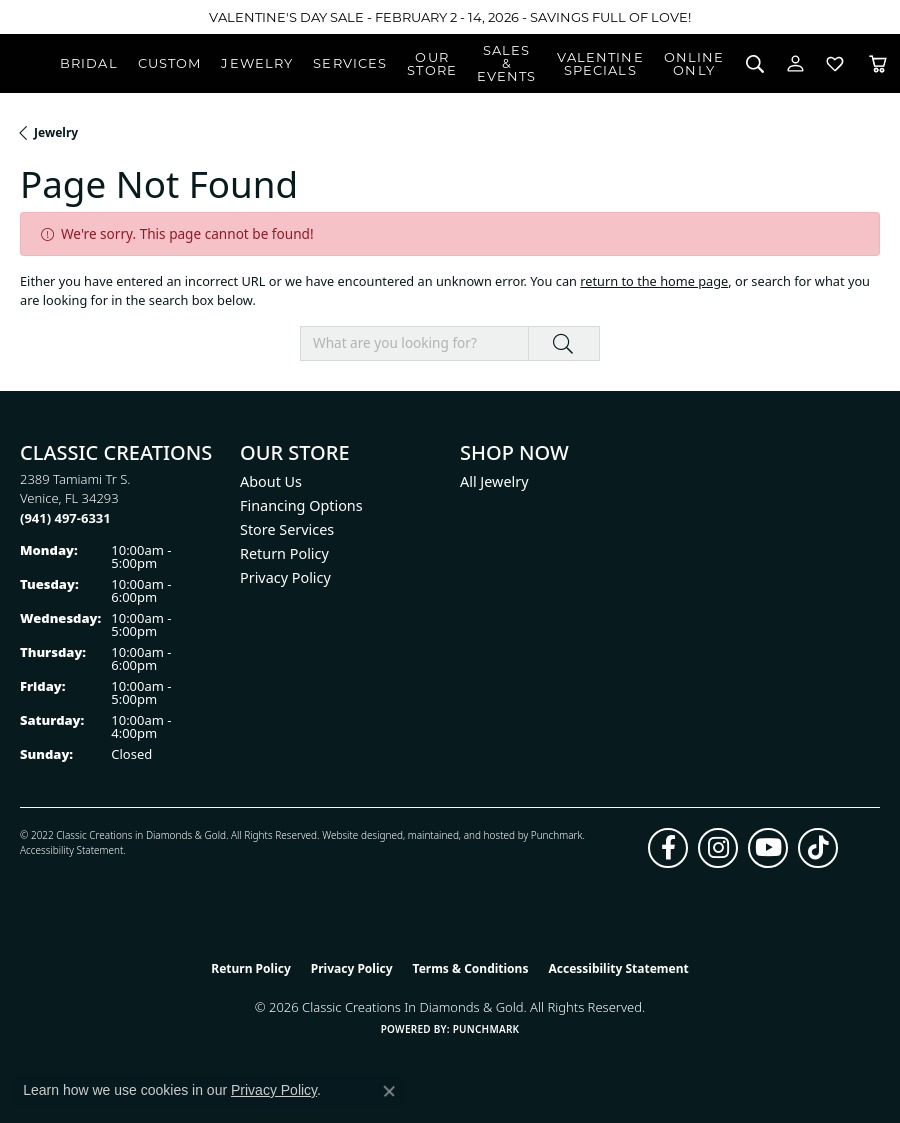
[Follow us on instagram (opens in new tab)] (718, 848)
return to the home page (654, 281)
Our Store (432, 63)
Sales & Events (507, 63)
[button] (754, 63)
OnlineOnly (694, 63)
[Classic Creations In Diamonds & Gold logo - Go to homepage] (30, 64)
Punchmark (557, 835)
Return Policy (284, 553)
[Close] (875, 17)
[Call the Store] (65, 518)
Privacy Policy (285, 577)
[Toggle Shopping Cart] (878, 63)
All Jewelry (494, 481)
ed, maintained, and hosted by (460, 835)
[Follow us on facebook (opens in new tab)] (668, 848)
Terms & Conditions (471, 968)
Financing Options (301, 505)
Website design (356, 835)
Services (350, 63)
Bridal (89, 63)
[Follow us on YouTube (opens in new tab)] (768, 848)
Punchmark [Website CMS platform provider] (486, 1029)
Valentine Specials (600, 63)
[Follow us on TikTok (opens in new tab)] (818, 848)
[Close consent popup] (389, 1091)
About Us (271, 481)
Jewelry (257, 63)
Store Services (287, 529)
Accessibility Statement (71, 850)
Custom (170, 63)
